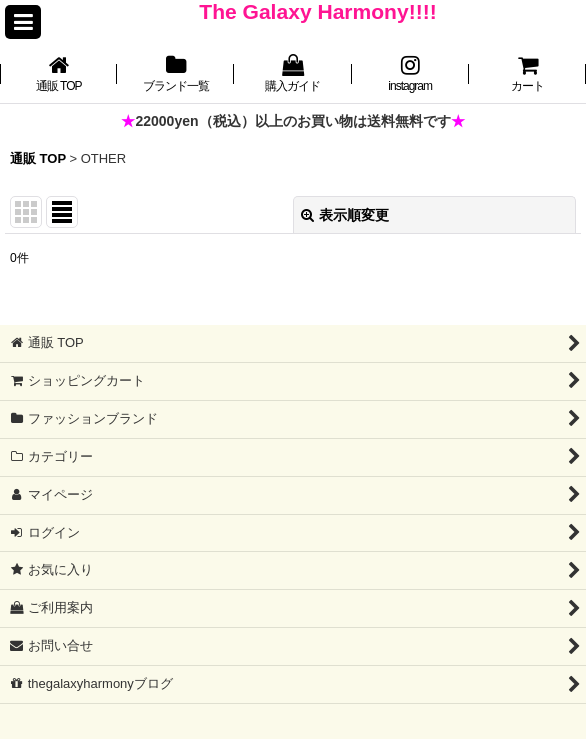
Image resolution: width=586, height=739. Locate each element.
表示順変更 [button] (345, 215)
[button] (23, 22)
